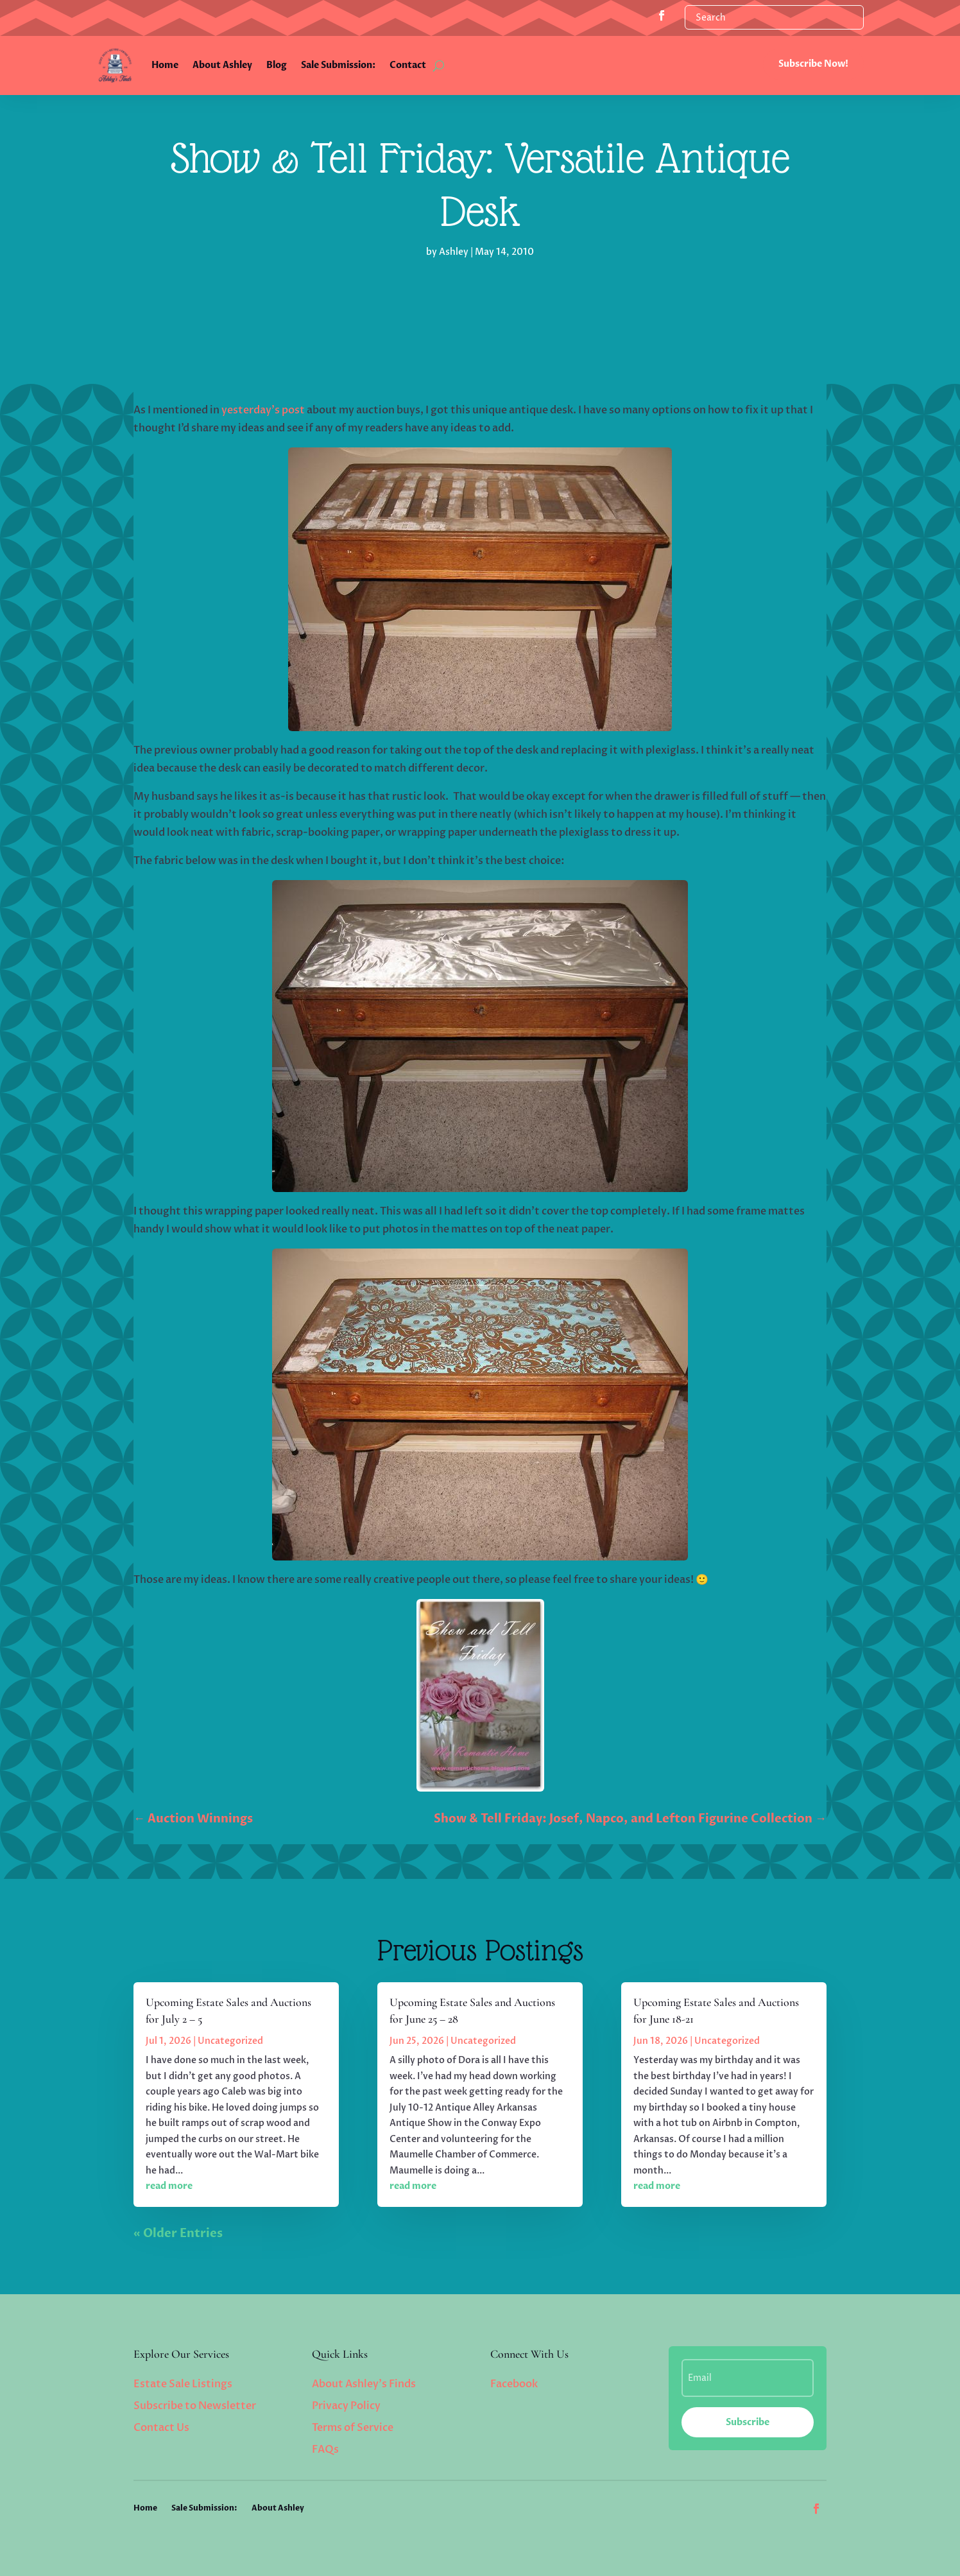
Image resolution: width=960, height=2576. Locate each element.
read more (169, 2186)
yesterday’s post (263, 410)
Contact (408, 65)
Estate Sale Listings (182, 2384)
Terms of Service (352, 2428)
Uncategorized (230, 2041)
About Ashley (222, 65)
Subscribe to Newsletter (194, 2406)
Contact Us (161, 2428)
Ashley (453, 252)
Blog (276, 65)
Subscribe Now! (813, 64)
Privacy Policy (346, 2406)
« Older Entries (178, 2234)
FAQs (325, 2449)
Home (164, 65)
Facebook (514, 2384)
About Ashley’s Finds (364, 2384)
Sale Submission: (338, 65)
